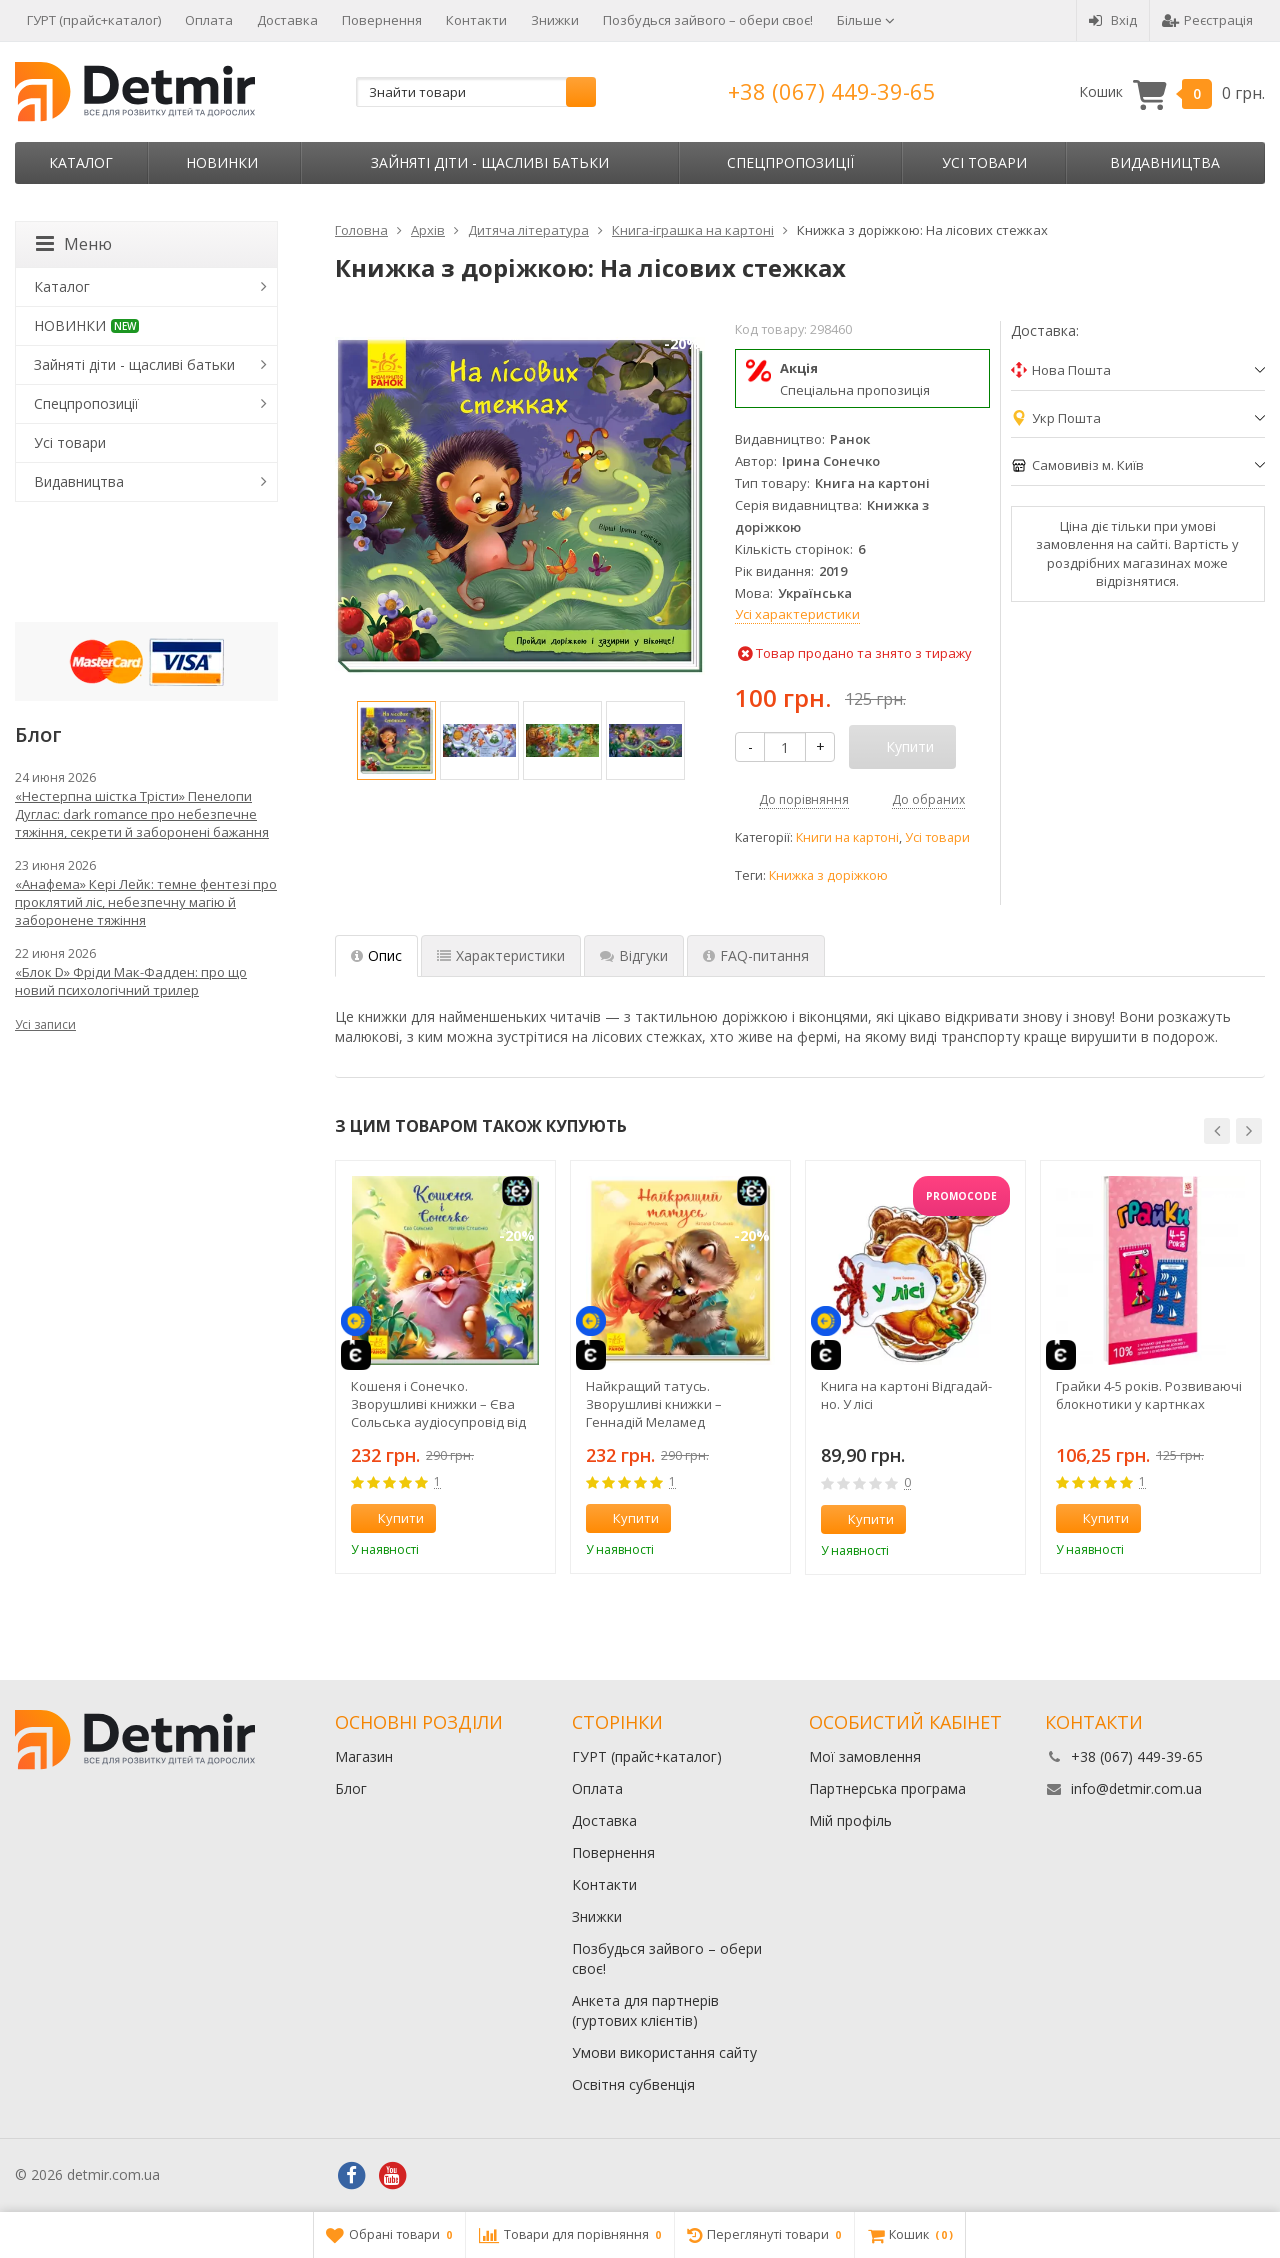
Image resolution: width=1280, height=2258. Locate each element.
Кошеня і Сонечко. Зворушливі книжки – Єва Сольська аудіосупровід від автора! (438, 1404)
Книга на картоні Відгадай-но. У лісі (906, 1395)
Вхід (1113, 20)
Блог (351, 1788)
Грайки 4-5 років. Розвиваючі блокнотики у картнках (1149, 1395)
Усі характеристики (797, 614)
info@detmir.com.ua (1136, 1788)
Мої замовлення (865, 1756)
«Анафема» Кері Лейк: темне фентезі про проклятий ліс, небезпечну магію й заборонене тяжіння (146, 902)
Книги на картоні (847, 837)
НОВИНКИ (222, 162)
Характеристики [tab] (501, 955)
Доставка (287, 20)
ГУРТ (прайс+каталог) (94, 20)
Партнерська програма (887, 1788)
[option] (396, 740)
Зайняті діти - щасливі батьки (490, 162)
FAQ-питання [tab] (756, 955)
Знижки (555, 20)
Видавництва (1165, 162)
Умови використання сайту (664, 2052)
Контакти (476, 20)
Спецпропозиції (790, 162)
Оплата (209, 20)
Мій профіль (850, 1820)
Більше (866, 20)
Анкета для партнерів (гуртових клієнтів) (645, 2010)
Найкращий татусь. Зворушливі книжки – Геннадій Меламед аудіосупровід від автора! (668, 1404)
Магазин (364, 1756)
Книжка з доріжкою (828, 875)
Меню (74, 244)
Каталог (81, 162)
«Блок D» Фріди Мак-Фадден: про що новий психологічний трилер (131, 981)
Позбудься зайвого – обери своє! (708, 20)
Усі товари (984, 162)
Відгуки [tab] (634, 955)
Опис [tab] (376, 955)
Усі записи (45, 1024)
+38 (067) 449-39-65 (832, 91)
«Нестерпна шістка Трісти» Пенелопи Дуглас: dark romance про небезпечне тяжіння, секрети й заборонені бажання (142, 814)
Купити (390, 1518)
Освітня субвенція (633, 2084)
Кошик (1172, 92)
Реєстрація (1207, 20)
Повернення (382, 20)
